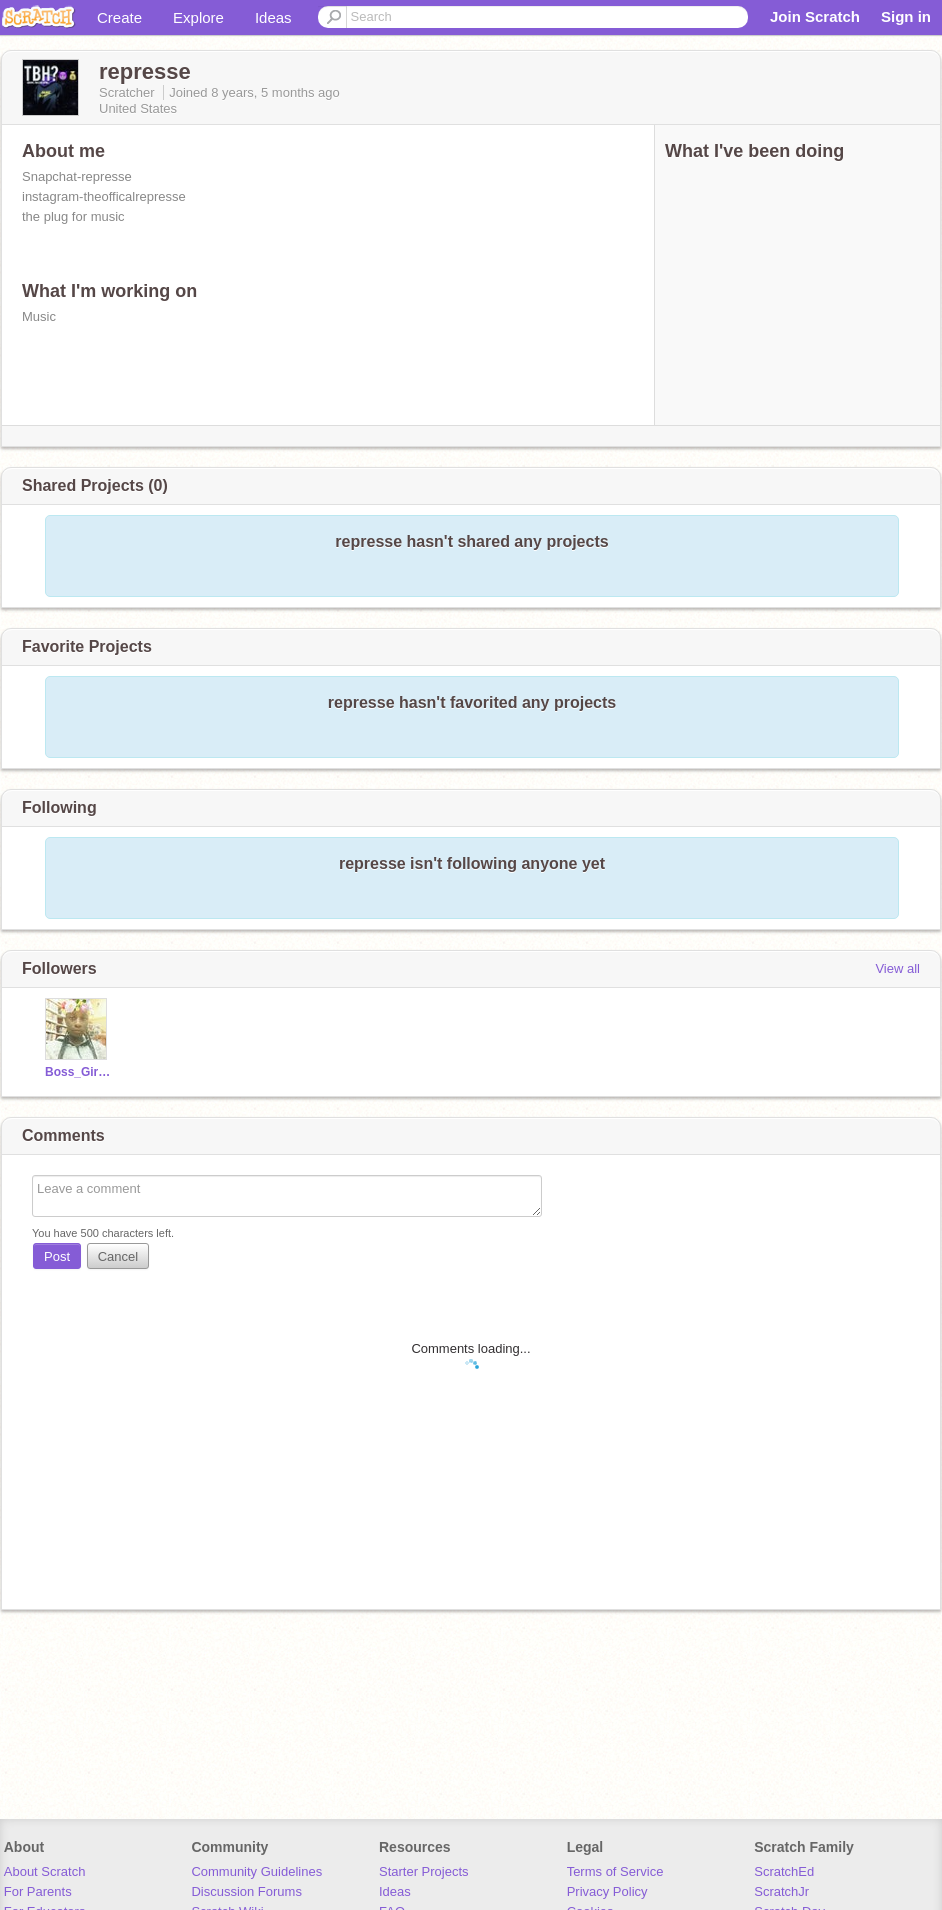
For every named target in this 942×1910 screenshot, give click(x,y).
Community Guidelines (256, 1871)
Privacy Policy (607, 1891)
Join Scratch (815, 16)
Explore (198, 17)
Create (119, 17)
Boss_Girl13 (78, 1072)
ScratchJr (781, 1891)
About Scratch (45, 1871)
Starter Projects (424, 1871)
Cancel (118, 1256)
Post (57, 1256)
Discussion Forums (246, 1891)
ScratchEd (784, 1871)
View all (897, 968)
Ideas (273, 17)
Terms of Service (615, 1871)
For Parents (38, 1891)
